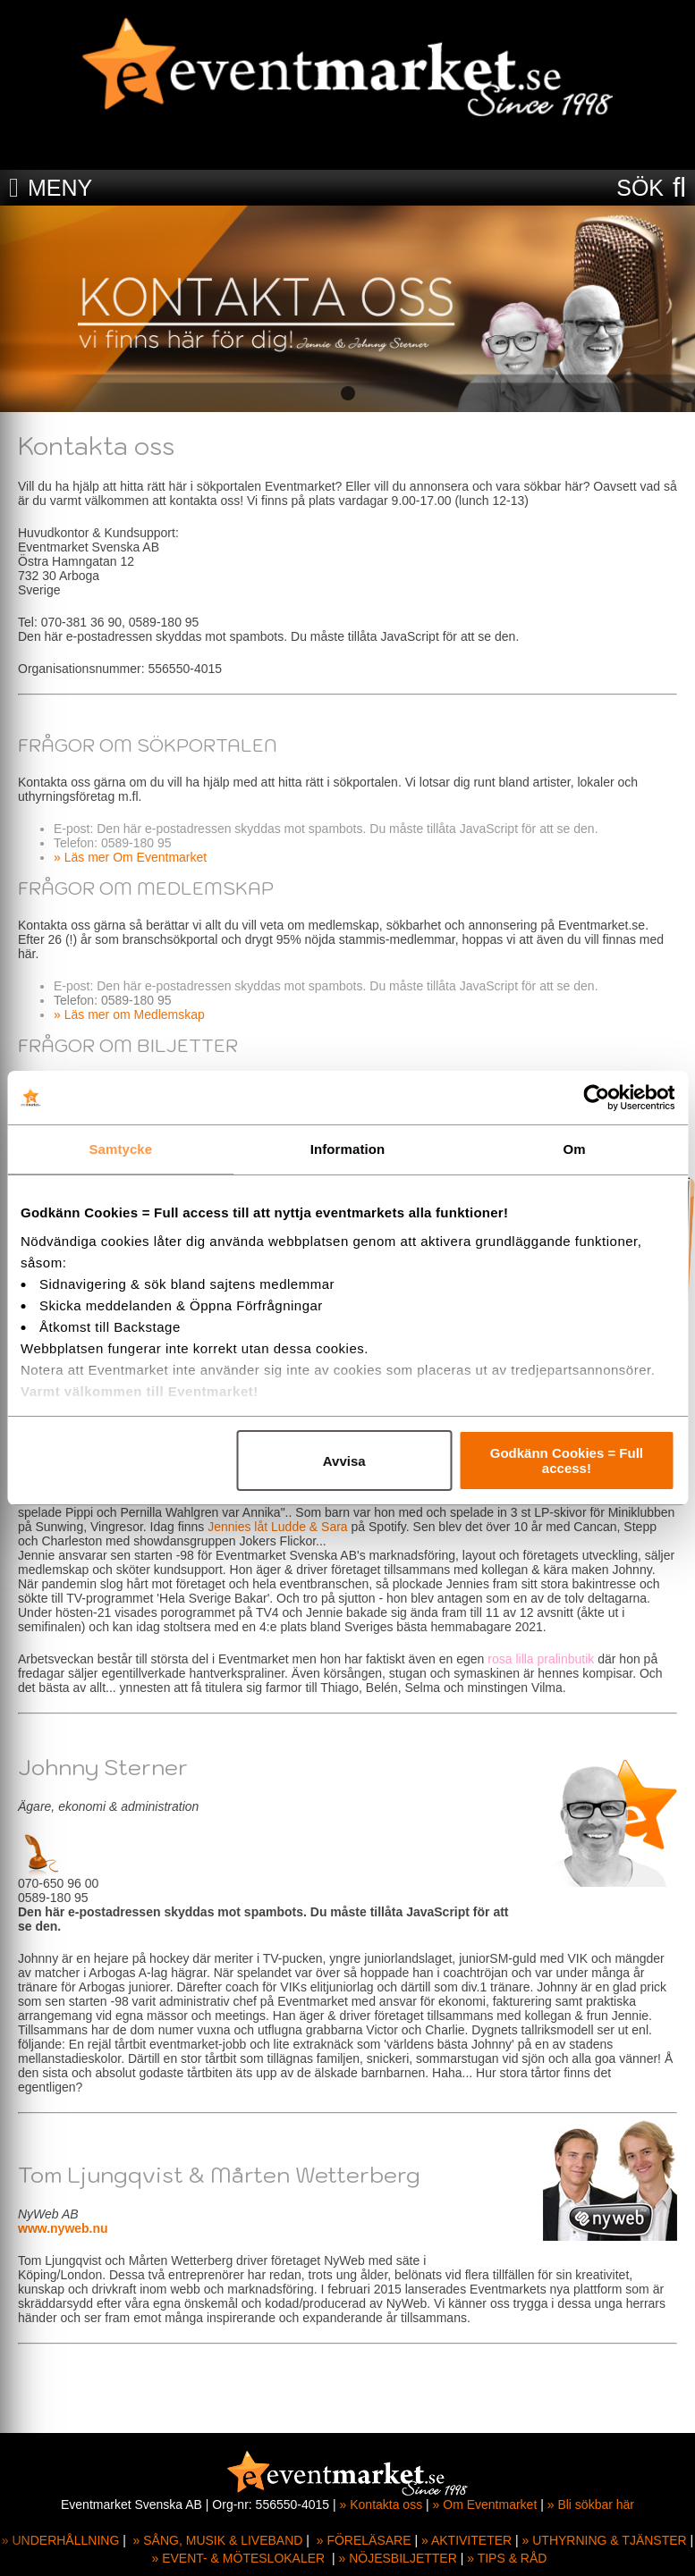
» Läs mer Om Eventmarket (130, 857)
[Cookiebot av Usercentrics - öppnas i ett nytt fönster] (596, 1097)
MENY (60, 187)
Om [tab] (575, 1149)
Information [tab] (348, 1149)
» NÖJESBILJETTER (398, 2558)
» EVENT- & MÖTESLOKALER (238, 2558)
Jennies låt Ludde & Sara (277, 1527)
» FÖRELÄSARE (364, 2540)
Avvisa (344, 1461)
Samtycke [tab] (120, 1149)
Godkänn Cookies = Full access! (566, 1460)
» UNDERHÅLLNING (60, 2540)
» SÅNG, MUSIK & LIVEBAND (218, 2540)
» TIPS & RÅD (507, 2558)
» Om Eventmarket (485, 2504)
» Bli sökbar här (590, 2504)
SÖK (640, 187)
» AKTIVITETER (466, 2540)
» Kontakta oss (381, 2504)
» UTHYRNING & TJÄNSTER (604, 2540)
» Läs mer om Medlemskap (129, 1014)
